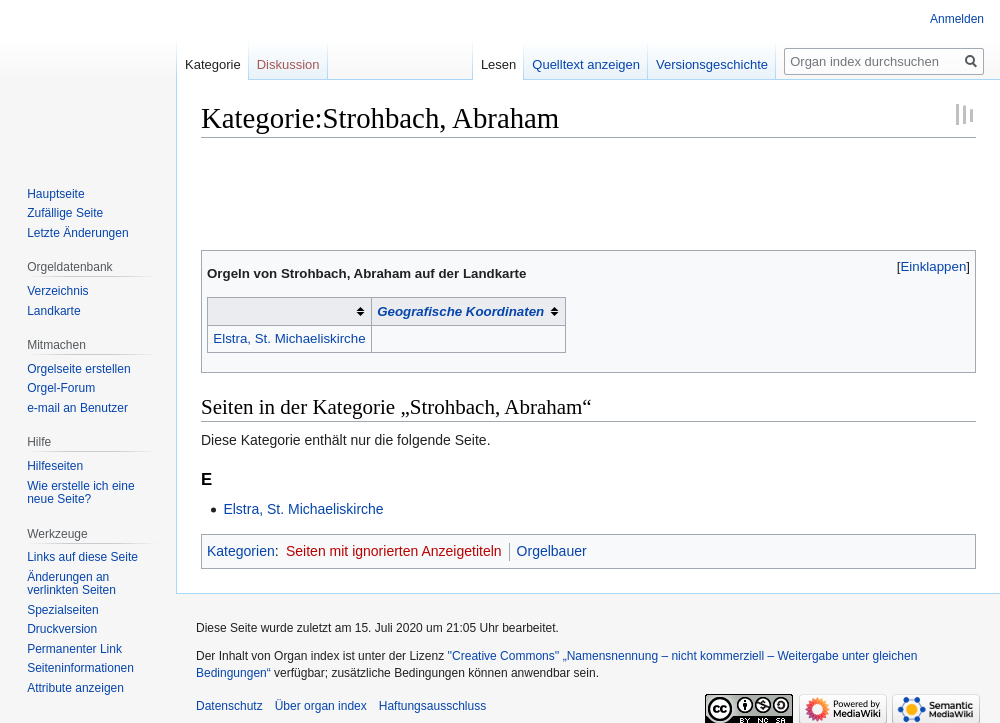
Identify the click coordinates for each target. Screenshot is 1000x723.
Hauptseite (55, 194)
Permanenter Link (74, 649)
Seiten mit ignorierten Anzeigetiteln (394, 551)
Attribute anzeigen (75, 688)
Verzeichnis (57, 291)
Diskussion (288, 64)
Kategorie (213, 64)
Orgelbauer (552, 551)
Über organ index (321, 706)
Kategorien (241, 551)
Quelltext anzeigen (569, 64)
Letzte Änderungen (77, 233)
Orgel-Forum (61, 388)
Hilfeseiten (55, 466)
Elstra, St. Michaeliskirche (289, 338)
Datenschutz (229, 706)
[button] (933, 266)
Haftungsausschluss (432, 706)
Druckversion (62, 629)
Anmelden (957, 19)
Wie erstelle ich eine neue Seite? (80, 493)
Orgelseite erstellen (78, 369)
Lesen (481, 64)
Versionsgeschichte (695, 64)
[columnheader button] (290, 312)
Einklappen (934, 266)
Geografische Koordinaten (460, 311)
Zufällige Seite (65, 213)
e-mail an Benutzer (77, 408)
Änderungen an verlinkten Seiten (71, 584)
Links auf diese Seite (82, 557)
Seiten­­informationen (80, 668)
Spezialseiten (62, 610)
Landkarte (53, 311)
